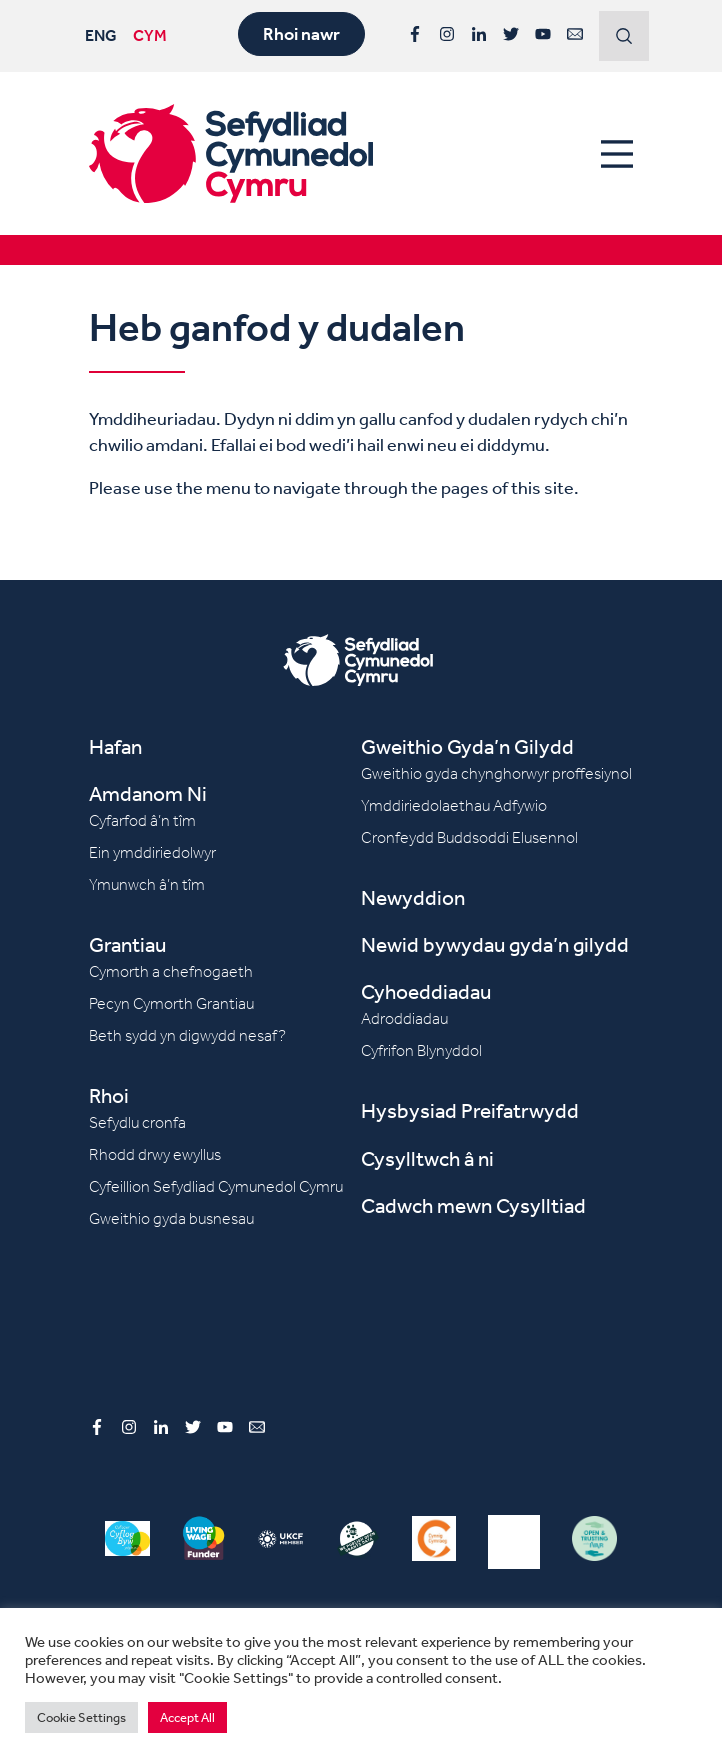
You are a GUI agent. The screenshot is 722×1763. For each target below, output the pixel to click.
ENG (101, 35)
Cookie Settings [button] (81, 1717)
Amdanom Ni (148, 793)
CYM (150, 35)
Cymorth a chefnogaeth (171, 971)
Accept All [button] (187, 1717)
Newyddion (413, 897)
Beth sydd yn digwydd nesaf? (187, 1035)
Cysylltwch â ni (427, 1158)
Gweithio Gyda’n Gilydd (467, 746)
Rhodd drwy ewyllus (155, 1154)
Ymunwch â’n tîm (147, 884)
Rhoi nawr (301, 34)
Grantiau (127, 944)
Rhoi (109, 1095)
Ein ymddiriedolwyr (152, 852)
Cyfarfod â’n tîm (142, 820)
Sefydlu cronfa (137, 1122)
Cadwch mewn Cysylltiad (473, 1205)
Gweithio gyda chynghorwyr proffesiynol (496, 773)
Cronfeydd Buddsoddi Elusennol (469, 837)
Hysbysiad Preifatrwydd (470, 1110)
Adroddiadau (404, 1018)
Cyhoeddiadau (426, 991)
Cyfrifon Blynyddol (421, 1050)
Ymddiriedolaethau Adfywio (454, 805)
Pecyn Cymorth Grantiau (171, 1003)
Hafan (115, 746)
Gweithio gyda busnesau (171, 1218)
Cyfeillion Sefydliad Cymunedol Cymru (216, 1186)
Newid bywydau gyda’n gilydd (495, 944)
